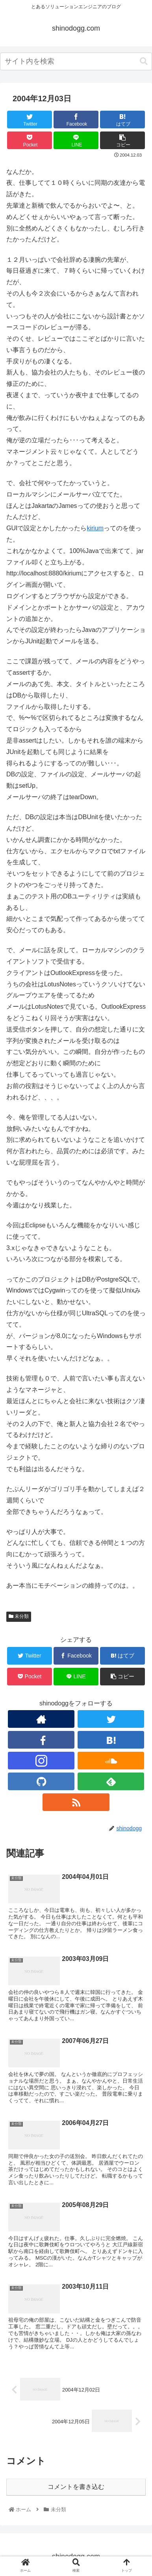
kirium (95, 528)
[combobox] (76, 61)
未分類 (19, 1616)
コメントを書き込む (76, 2486)
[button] (144, 61)
